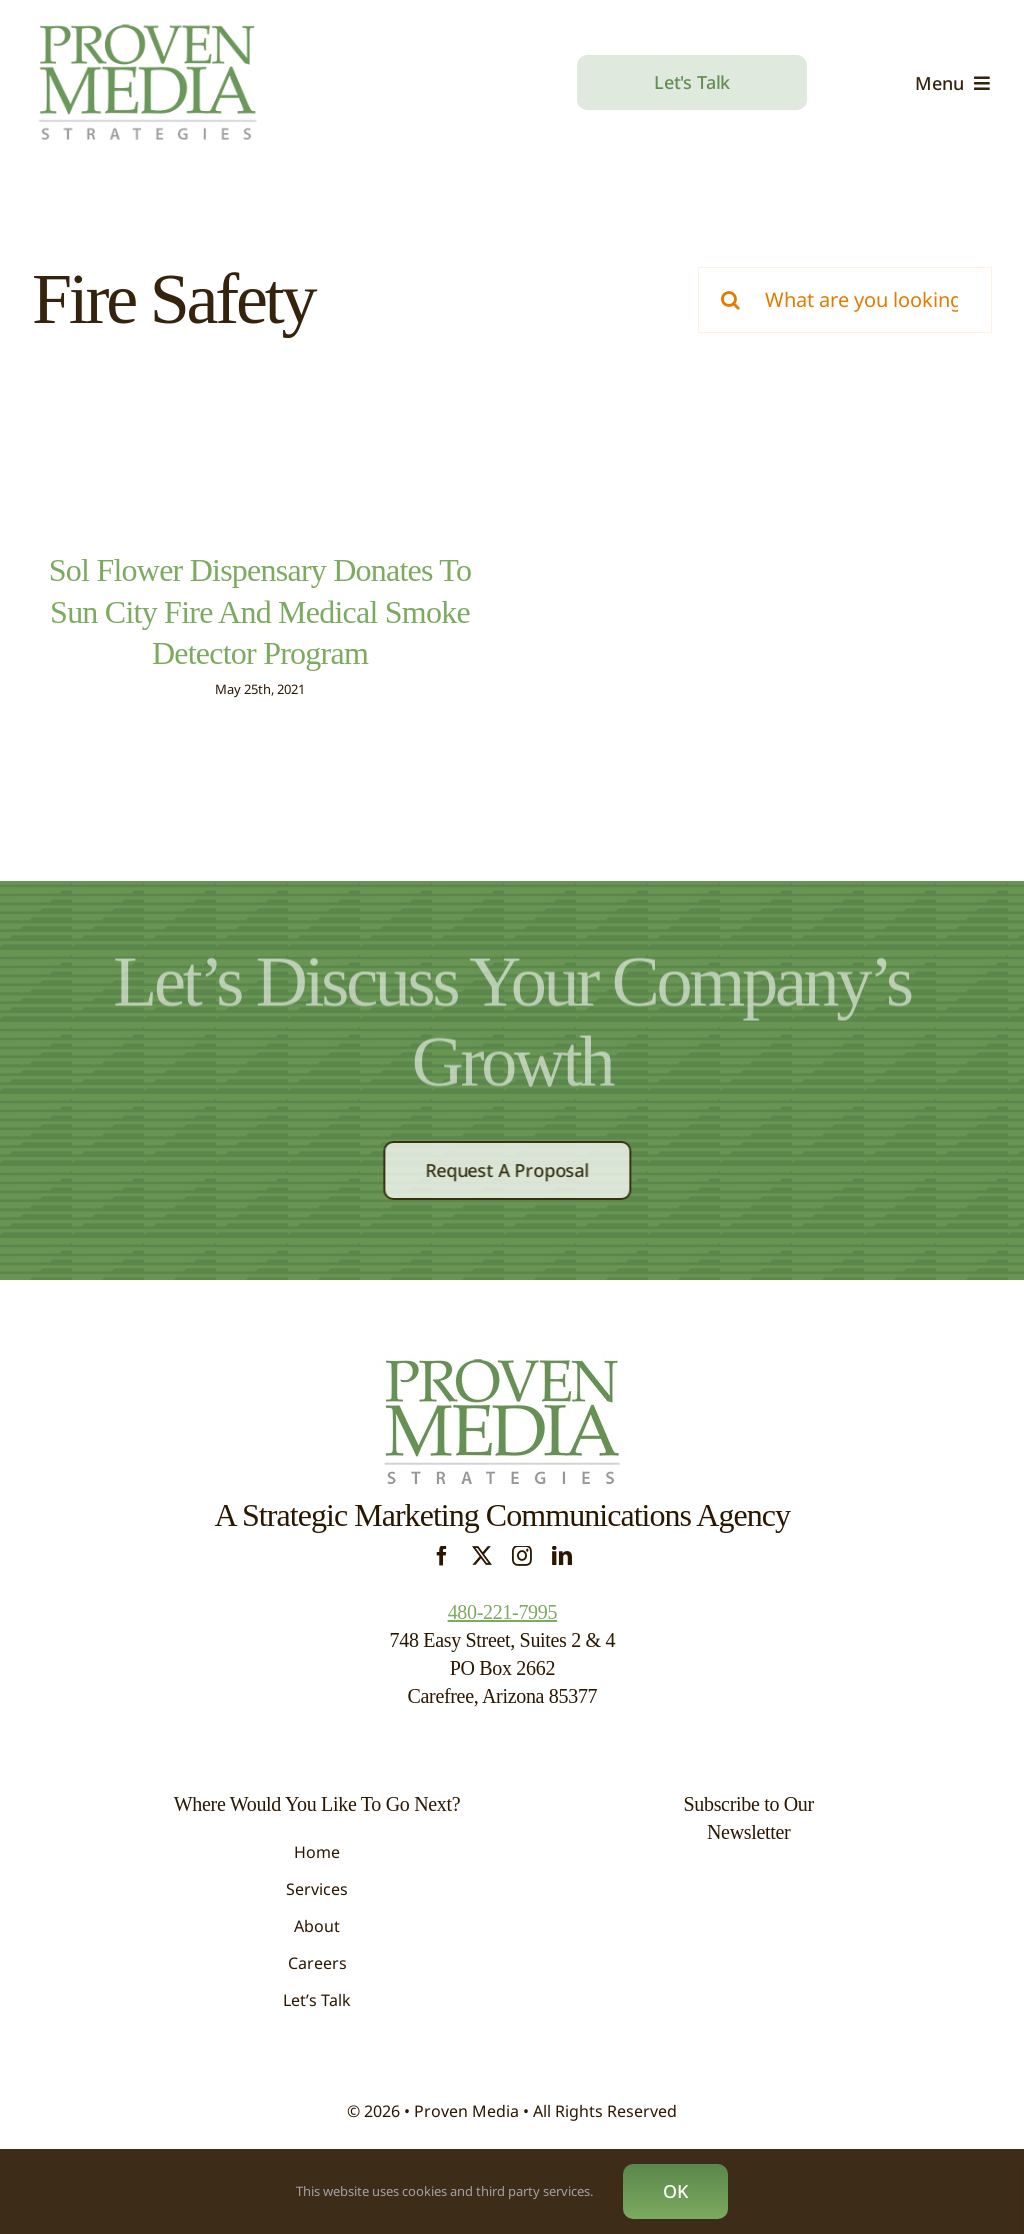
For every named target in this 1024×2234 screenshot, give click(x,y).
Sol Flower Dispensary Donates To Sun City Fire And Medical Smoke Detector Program (260, 611)
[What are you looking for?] (845, 300)
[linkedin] (562, 1579)
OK (675, 2191)
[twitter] (482, 1579)
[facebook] (442, 1579)
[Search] (731, 300)
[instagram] (522, 1579)
